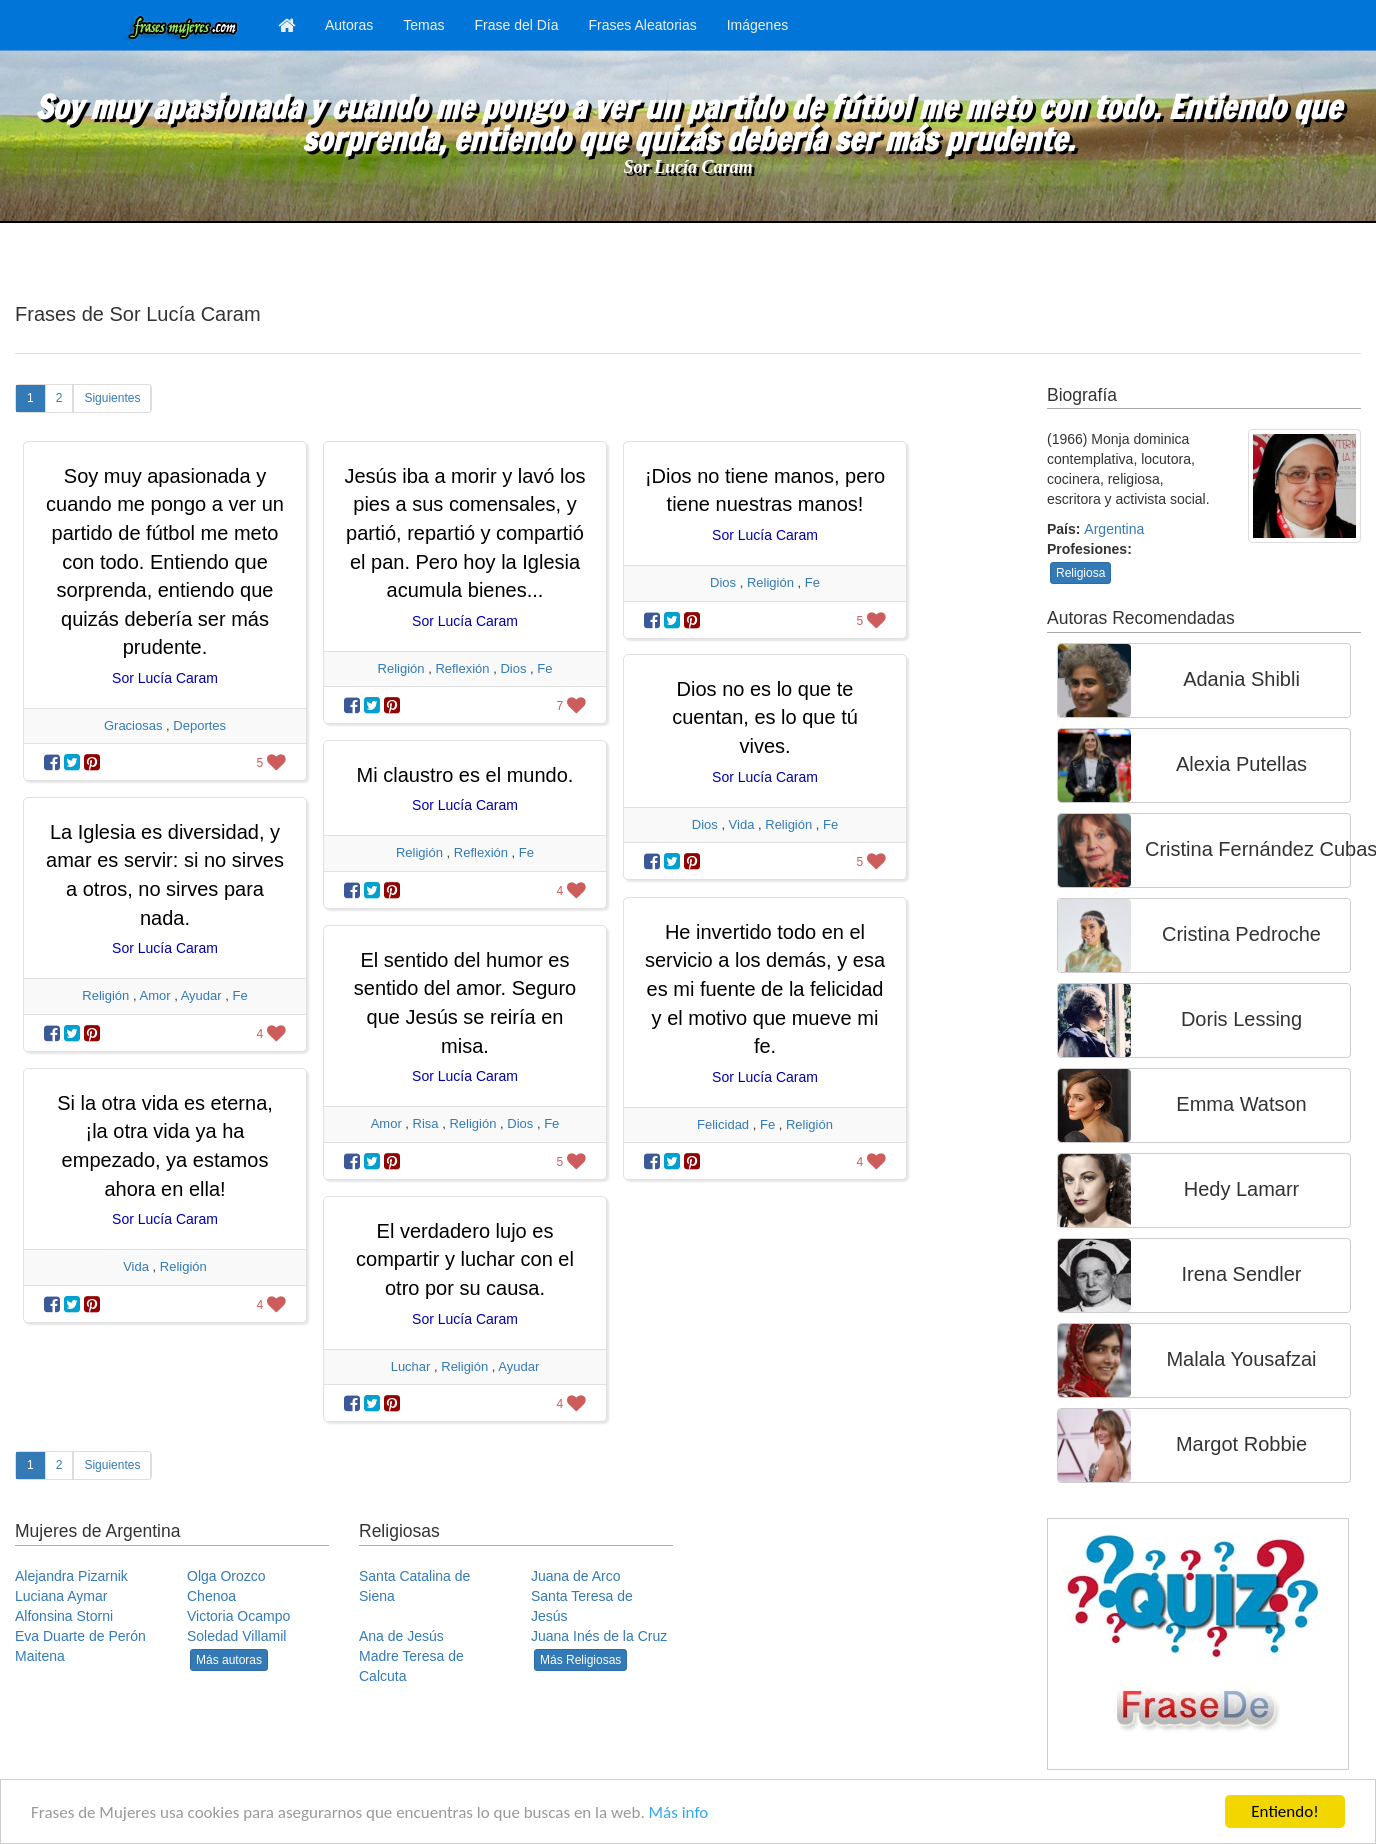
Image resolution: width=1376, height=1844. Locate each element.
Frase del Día (516, 25)
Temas (423, 25)
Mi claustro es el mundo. (465, 775)
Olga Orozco (226, 1576)
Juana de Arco (576, 1576)
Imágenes (757, 25)
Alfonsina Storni (64, 1616)
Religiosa (1080, 573)
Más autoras (229, 1660)
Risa (426, 1123)
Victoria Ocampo (238, 1616)
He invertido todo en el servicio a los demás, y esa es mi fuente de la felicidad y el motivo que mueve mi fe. (765, 989)
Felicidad (723, 1124)
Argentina (1114, 529)
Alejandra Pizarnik (71, 1576)
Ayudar (201, 995)
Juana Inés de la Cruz (599, 1636)
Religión (401, 668)
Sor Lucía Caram (687, 167)
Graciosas (133, 725)
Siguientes (112, 398)
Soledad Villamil (236, 1636)
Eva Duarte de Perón (80, 1636)
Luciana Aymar (61, 1596)
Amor (154, 995)
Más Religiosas (580, 1660)
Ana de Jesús (401, 1636)
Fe (544, 668)
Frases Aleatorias (643, 25)
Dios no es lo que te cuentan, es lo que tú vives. (765, 717)
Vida (742, 824)
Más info (679, 1812)
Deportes (199, 725)
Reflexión (462, 668)
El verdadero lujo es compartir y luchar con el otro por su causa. (465, 1259)
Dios (513, 668)
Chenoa (211, 1596)
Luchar (411, 1366)
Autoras (349, 25)
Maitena (40, 1656)
